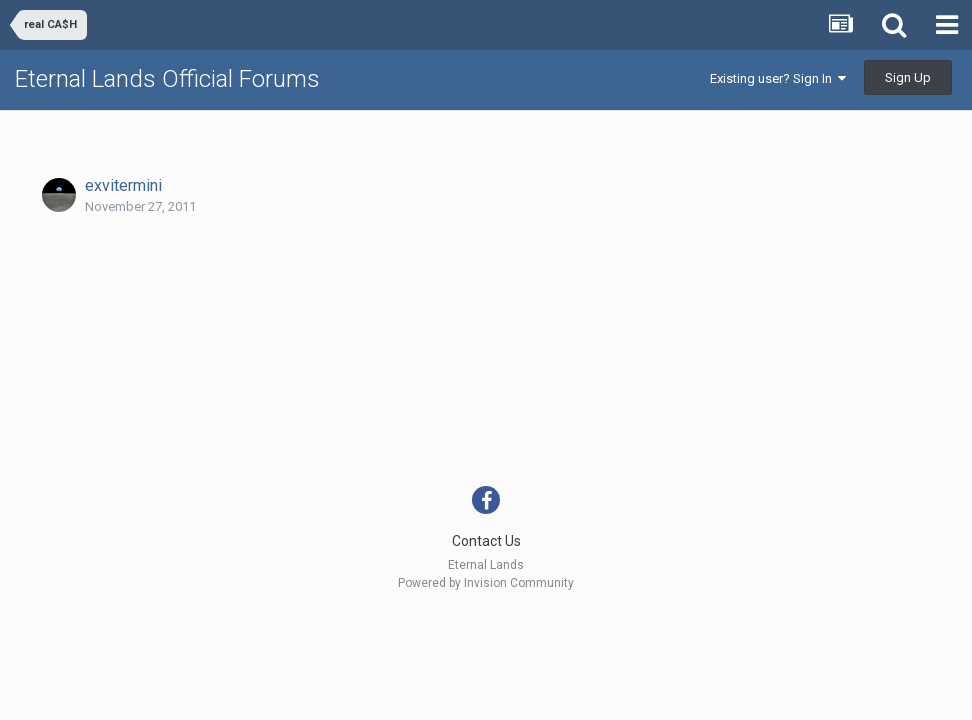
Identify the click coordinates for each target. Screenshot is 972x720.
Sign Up (908, 77)
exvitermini (123, 185)
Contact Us (486, 541)
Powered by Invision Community (486, 583)
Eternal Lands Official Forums (167, 79)
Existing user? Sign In (778, 78)
